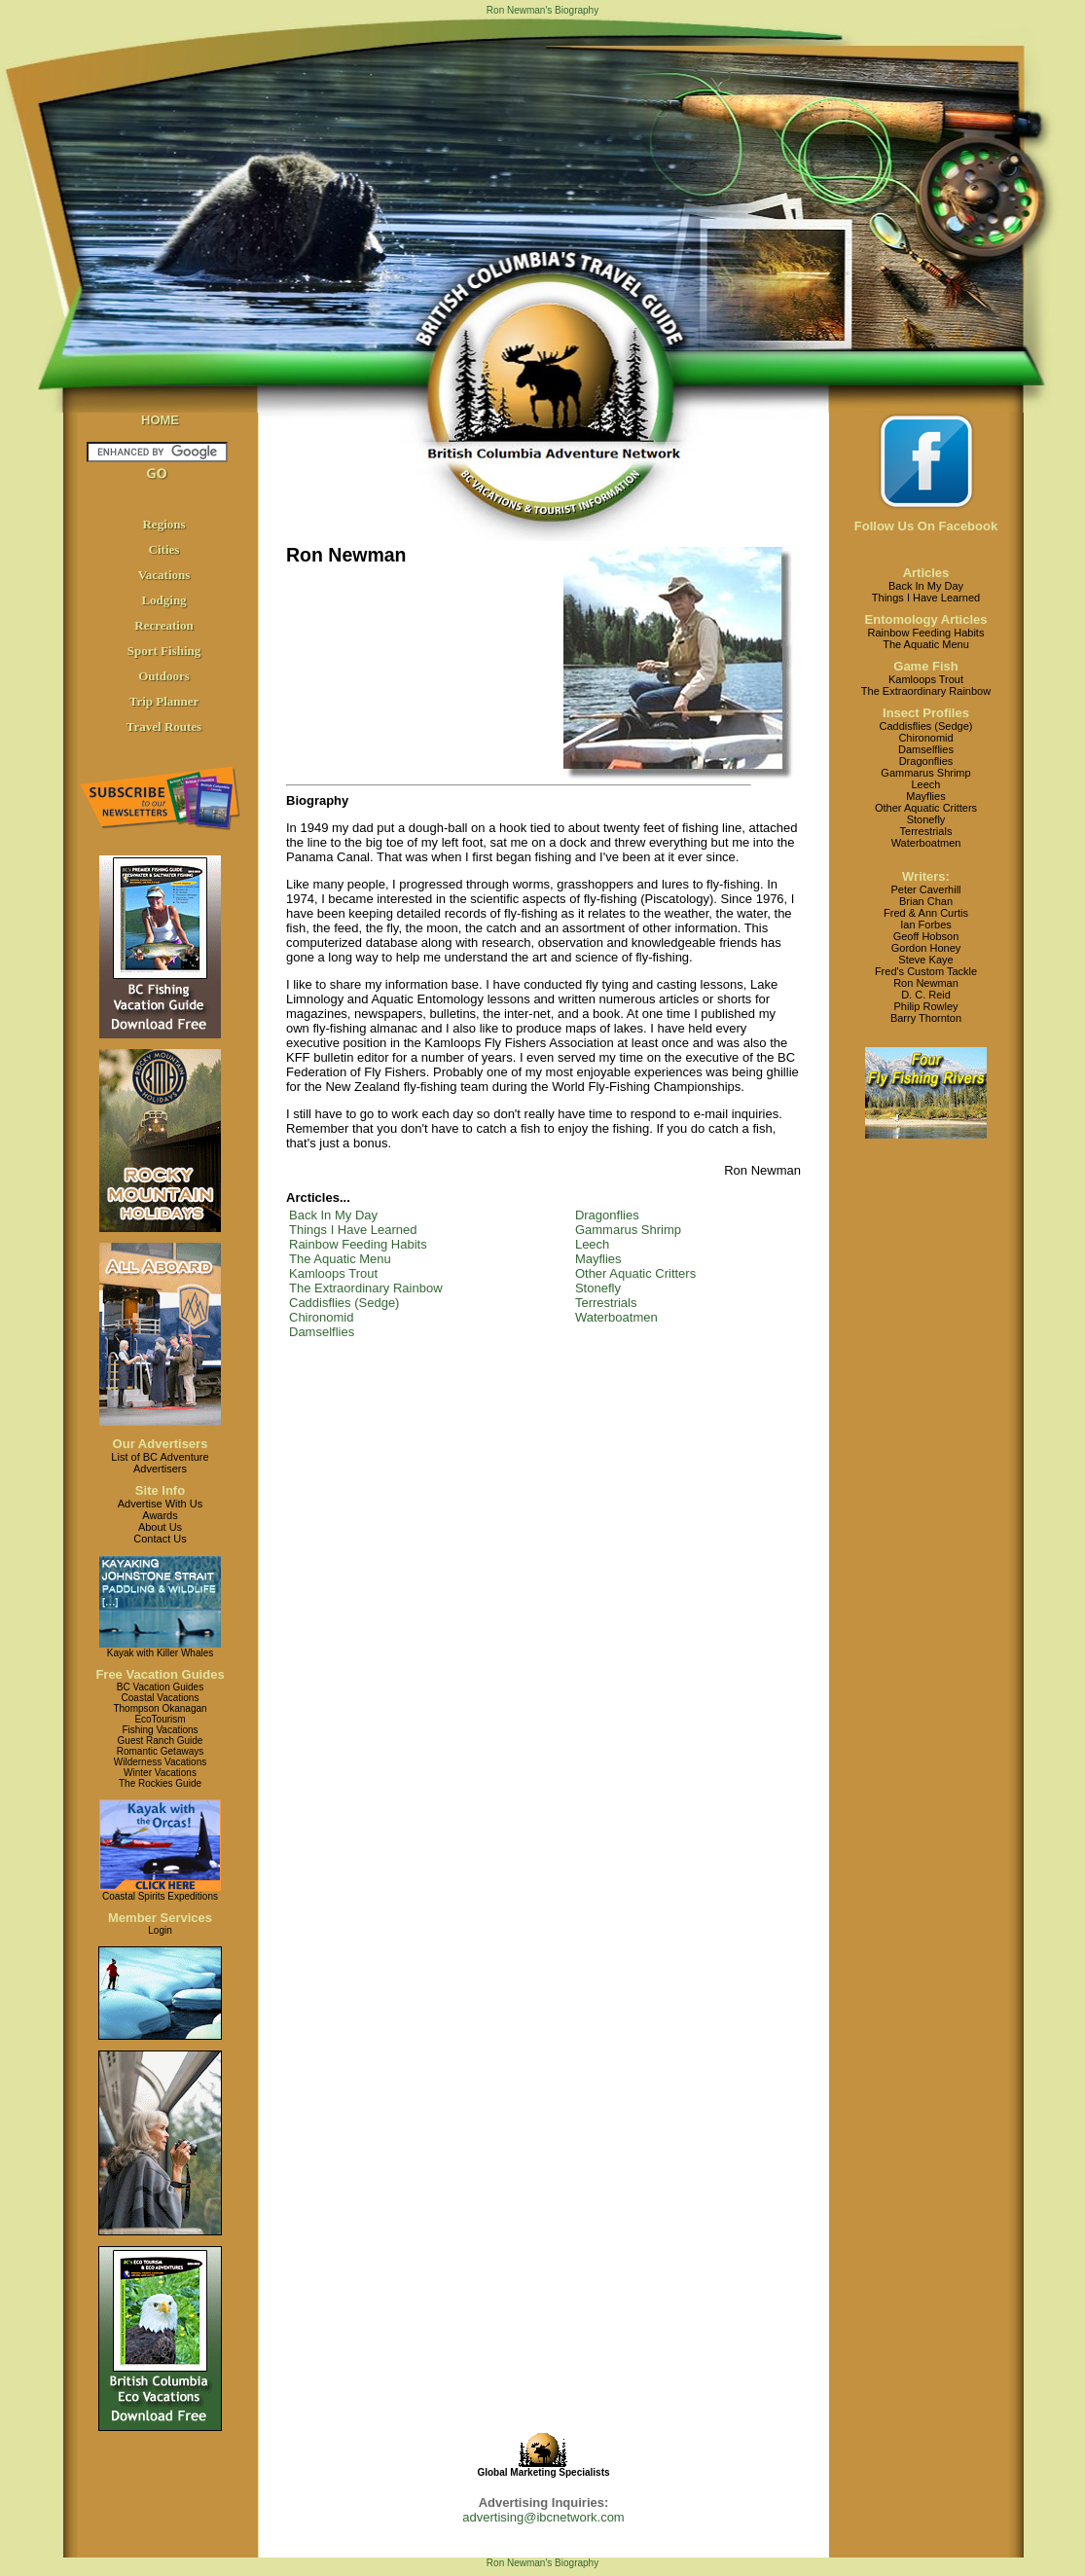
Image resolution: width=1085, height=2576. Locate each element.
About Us (160, 1527)
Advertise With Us (160, 1503)
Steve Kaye (925, 959)
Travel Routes (164, 726)
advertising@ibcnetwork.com (543, 2517)
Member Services (160, 1917)
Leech (592, 1244)
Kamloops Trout (333, 1273)
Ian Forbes (926, 924)
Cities (164, 549)
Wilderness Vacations (160, 1762)
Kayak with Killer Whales (160, 1653)
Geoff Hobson (926, 936)
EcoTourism (159, 1719)
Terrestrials (606, 1302)
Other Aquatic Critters (635, 1273)
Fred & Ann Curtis (926, 913)
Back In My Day (333, 1215)
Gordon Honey (926, 948)
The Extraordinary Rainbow (366, 1288)
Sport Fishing (164, 650)
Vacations (164, 574)
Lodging (163, 600)
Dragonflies (607, 1215)
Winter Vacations (160, 1772)
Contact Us (159, 1538)
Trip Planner (164, 701)
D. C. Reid (926, 994)
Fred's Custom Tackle (926, 971)
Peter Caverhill (925, 889)
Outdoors (164, 676)
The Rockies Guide (160, 1783)
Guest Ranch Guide (160, 1740)
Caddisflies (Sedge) (344, 1302)
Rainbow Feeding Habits (358, 1244)
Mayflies (598, 1259)
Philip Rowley (925, 1006)
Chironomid (321, 1317)
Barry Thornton (925, 1018)
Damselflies (321, 1331)
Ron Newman (925, 983)
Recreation (163, 625)
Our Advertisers (160, 1443)
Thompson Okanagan (159, 1708)
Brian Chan (926, 901)
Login (159, 1930)
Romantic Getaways (160, 1751)
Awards (159, 1515)
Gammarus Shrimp (628, 1229)
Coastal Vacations (160, 1697)
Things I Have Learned (353, 1229)
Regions (163, 524)
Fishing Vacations (160, 1729)
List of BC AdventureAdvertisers (159, 1462)
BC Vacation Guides (160, 1687)
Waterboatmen (616, 1317)
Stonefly (598, 1288)
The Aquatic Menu (340, 1259)
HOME (160, 420)
